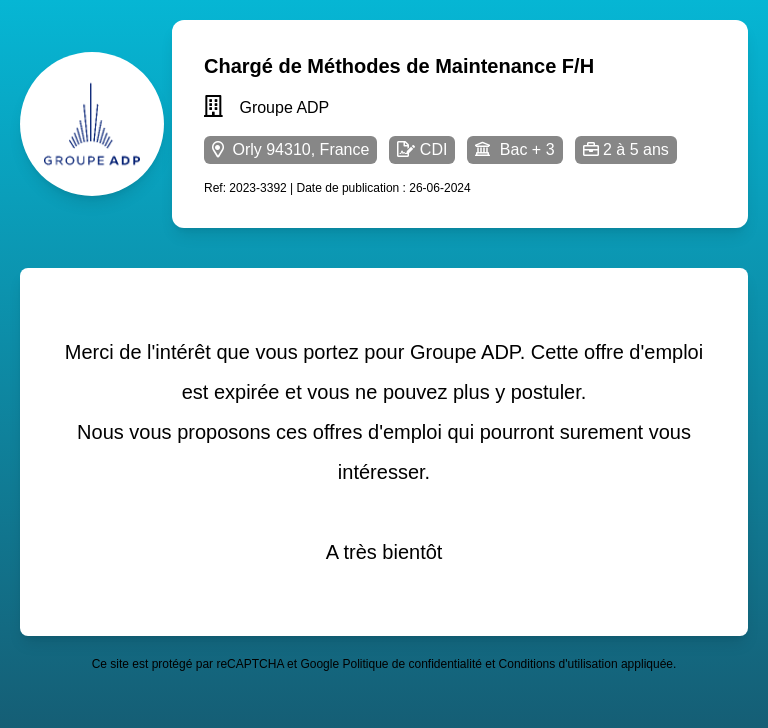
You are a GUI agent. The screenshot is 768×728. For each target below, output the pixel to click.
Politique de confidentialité (411, 664)
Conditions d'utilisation (558, 664)
